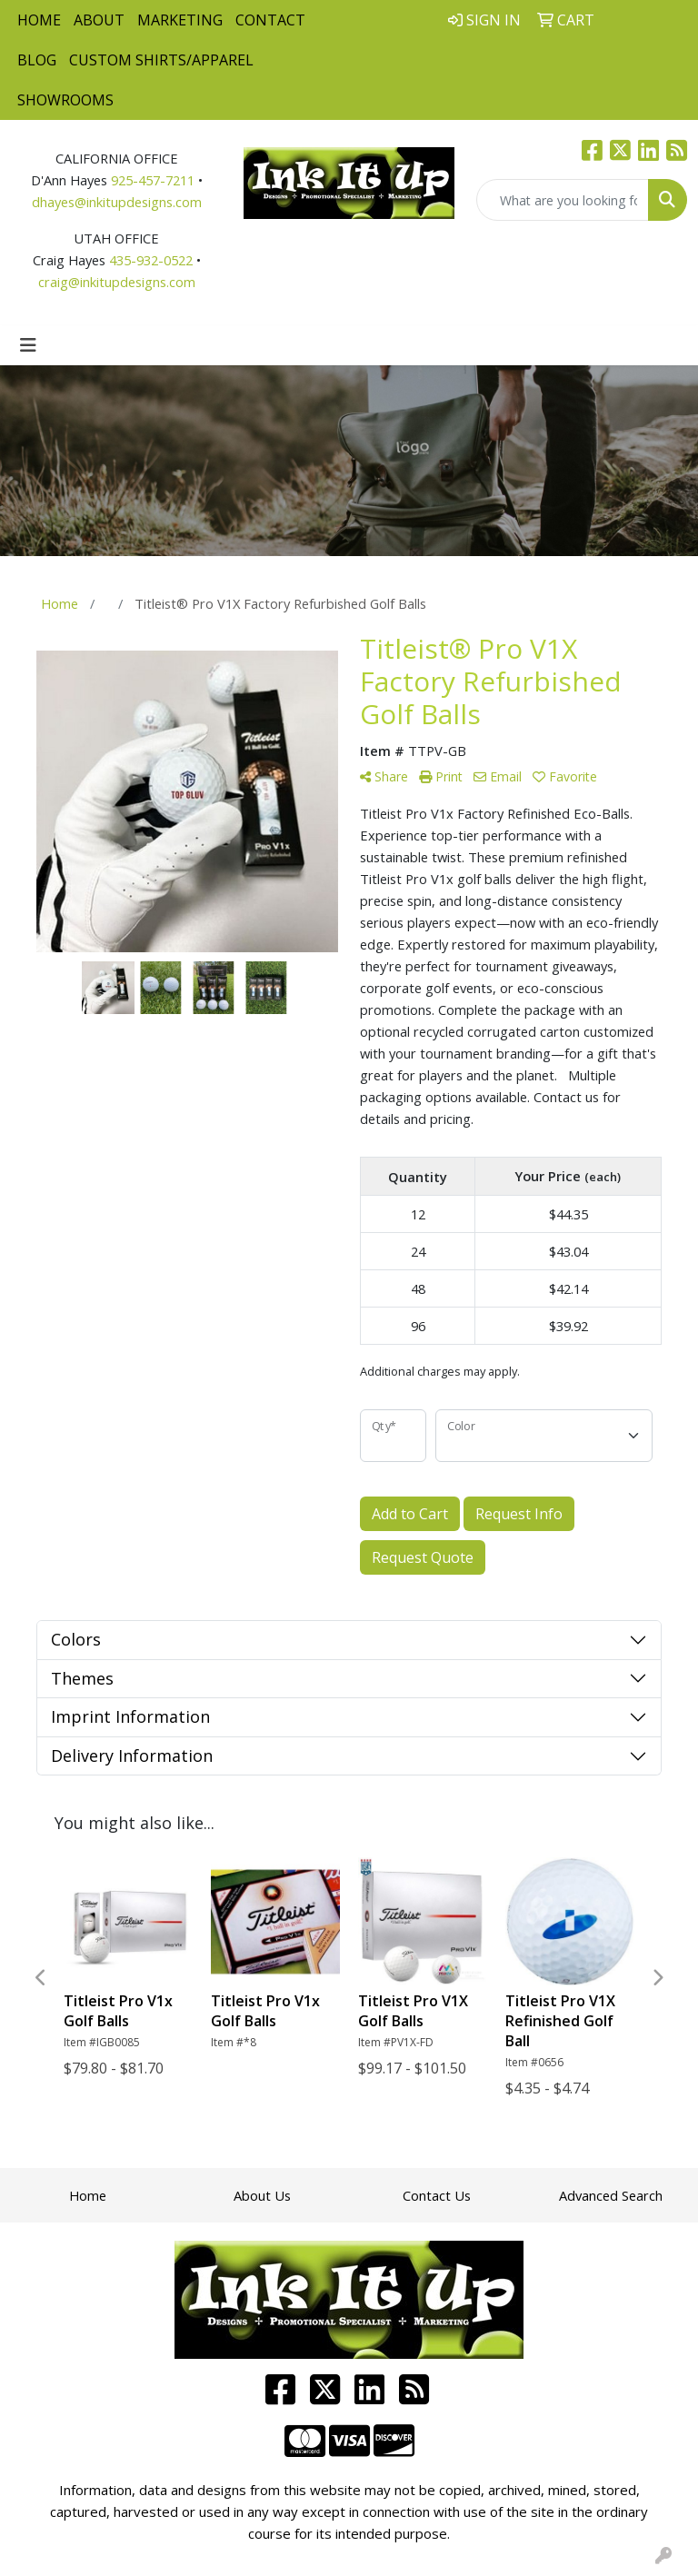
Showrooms (65, 100)
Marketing (180, 20)
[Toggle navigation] (28, 345)
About (99, 20)
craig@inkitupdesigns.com (116, 282)
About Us (262, 2195)
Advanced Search (611, 2195)
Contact (270, 20)
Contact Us (437, 2195)
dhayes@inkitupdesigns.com (117, 202)
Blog (36, 60)
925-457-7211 (152, 180)
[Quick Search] (562, 200)
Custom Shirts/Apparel (161, 60)
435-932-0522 (151, 260)
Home (39, 20)
